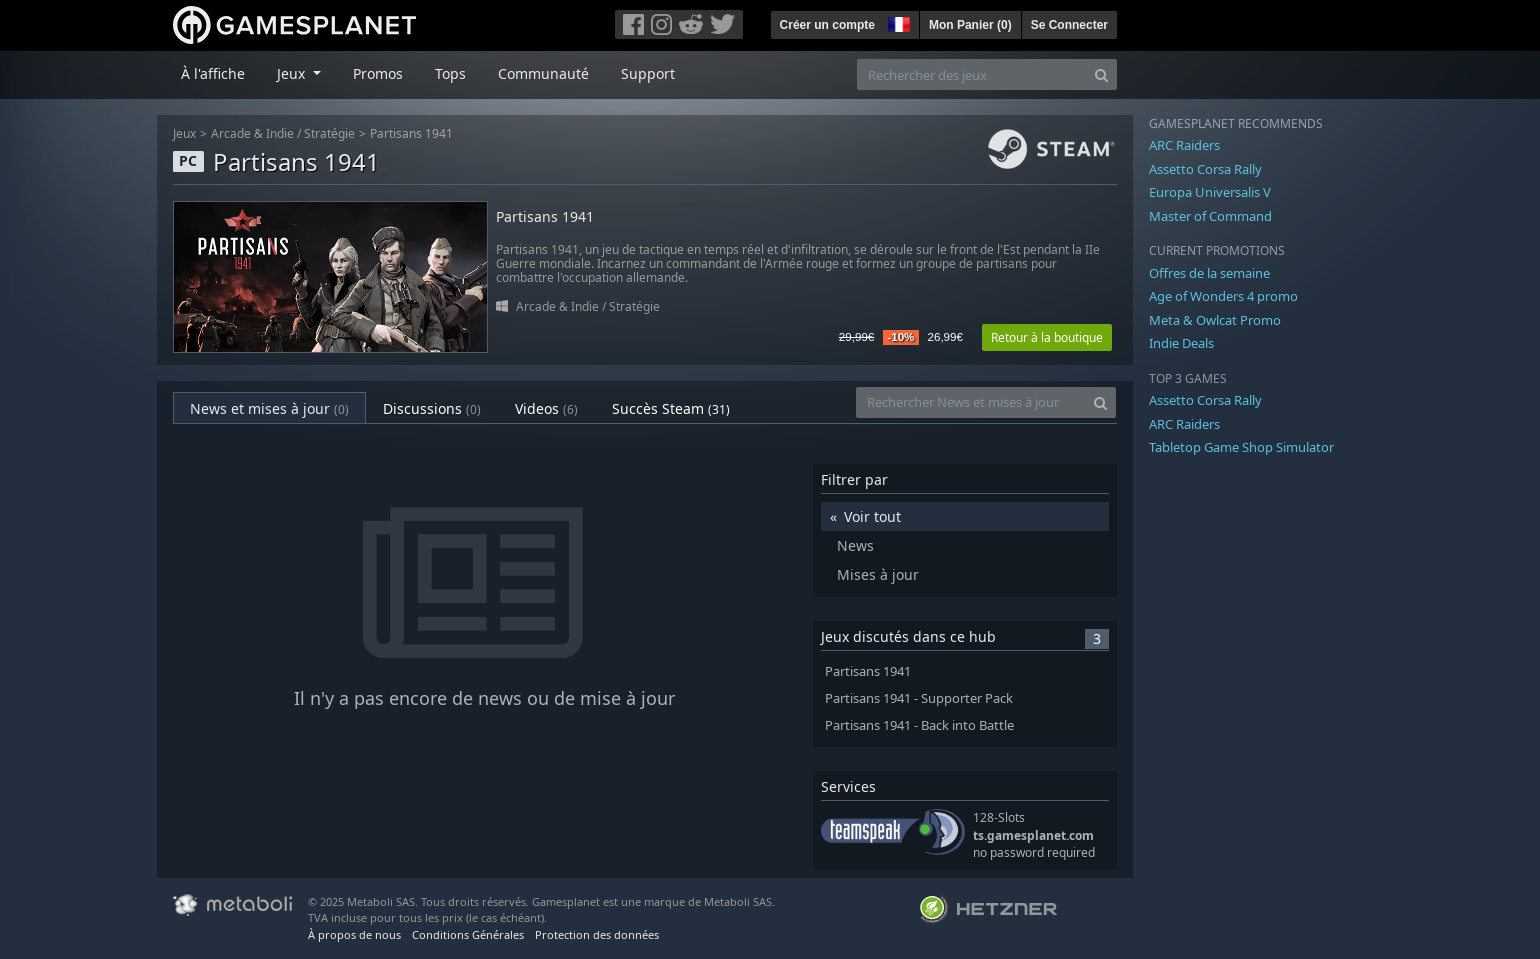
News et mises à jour (269, 408)
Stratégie (329, 133)
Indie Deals (1181, 343)
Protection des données (597, 934)
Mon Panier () (970, 25)
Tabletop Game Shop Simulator (1241, 447)
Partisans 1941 (411, 133)
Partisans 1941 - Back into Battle (919, 725)
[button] (897, 22)
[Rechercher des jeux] (972, 74)
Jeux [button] (293, 73)
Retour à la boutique (1047, 337)
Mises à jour (878, 574)
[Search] (1101, 74)
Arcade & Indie (252, 133)
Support (648, 73)
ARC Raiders (1184, 145)
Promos (378, 73)
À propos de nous (354, 934)
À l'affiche (213, 73)
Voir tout (872, 516)
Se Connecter (1069, 25)
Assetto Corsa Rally (1205, 169)
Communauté (543, 73)
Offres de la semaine (1209, 273)
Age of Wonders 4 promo (1223, 296)
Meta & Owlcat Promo (1215, 320)
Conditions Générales (468, 934)
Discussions (432, 408)
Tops (450, 73)
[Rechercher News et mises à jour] (971, 402)
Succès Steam (671, 408)
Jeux (184, 133)
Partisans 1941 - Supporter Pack (919, 698)
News (855, 545)
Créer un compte (827, 25)
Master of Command (1210, 216)
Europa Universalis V (1210, 192)
